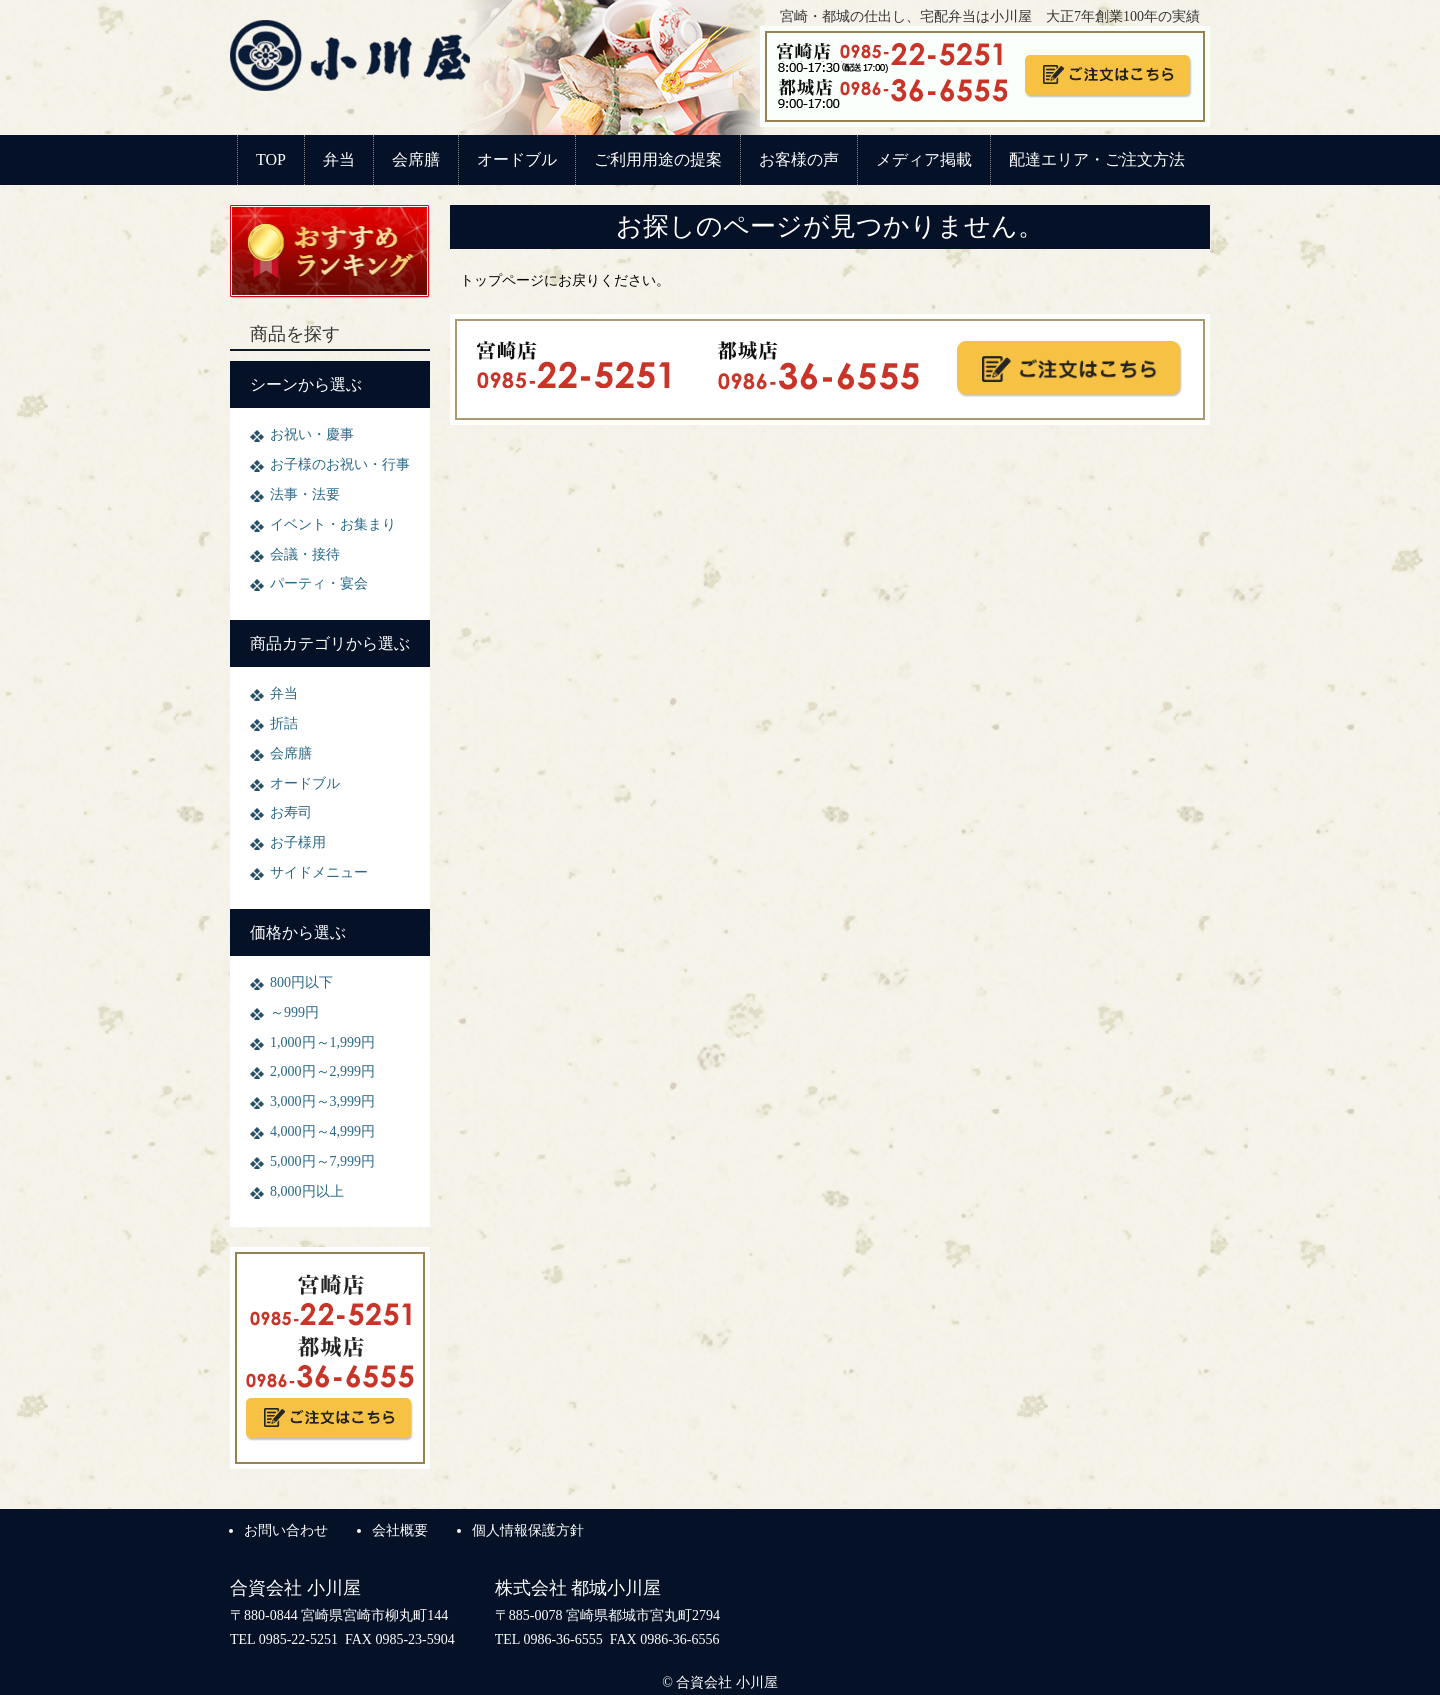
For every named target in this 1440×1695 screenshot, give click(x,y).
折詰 (284, 723)
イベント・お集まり (333, 524)
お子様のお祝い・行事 (340, 464)
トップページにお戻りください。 (565, 280)
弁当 (339, 159)
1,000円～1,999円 (322, 1042)
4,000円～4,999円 (322, 1131)
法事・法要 (305, 494)
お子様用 (298, 842)
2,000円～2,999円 (322, 1071)
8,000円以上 (307, 1191)
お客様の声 (799, 159)
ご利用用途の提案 (658, 159)
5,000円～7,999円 (322, 1161)
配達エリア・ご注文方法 (1097, 159)
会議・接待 (305, 554)
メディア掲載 (924, 159)
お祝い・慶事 (312, 434)
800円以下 (301, 982)
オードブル (517, 159)
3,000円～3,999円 (322, 1101)
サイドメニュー (319, 872)
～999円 (294, 1012)
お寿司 (291, 812)
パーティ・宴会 (319, 583)
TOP (271, 159)
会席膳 (416, 159)
